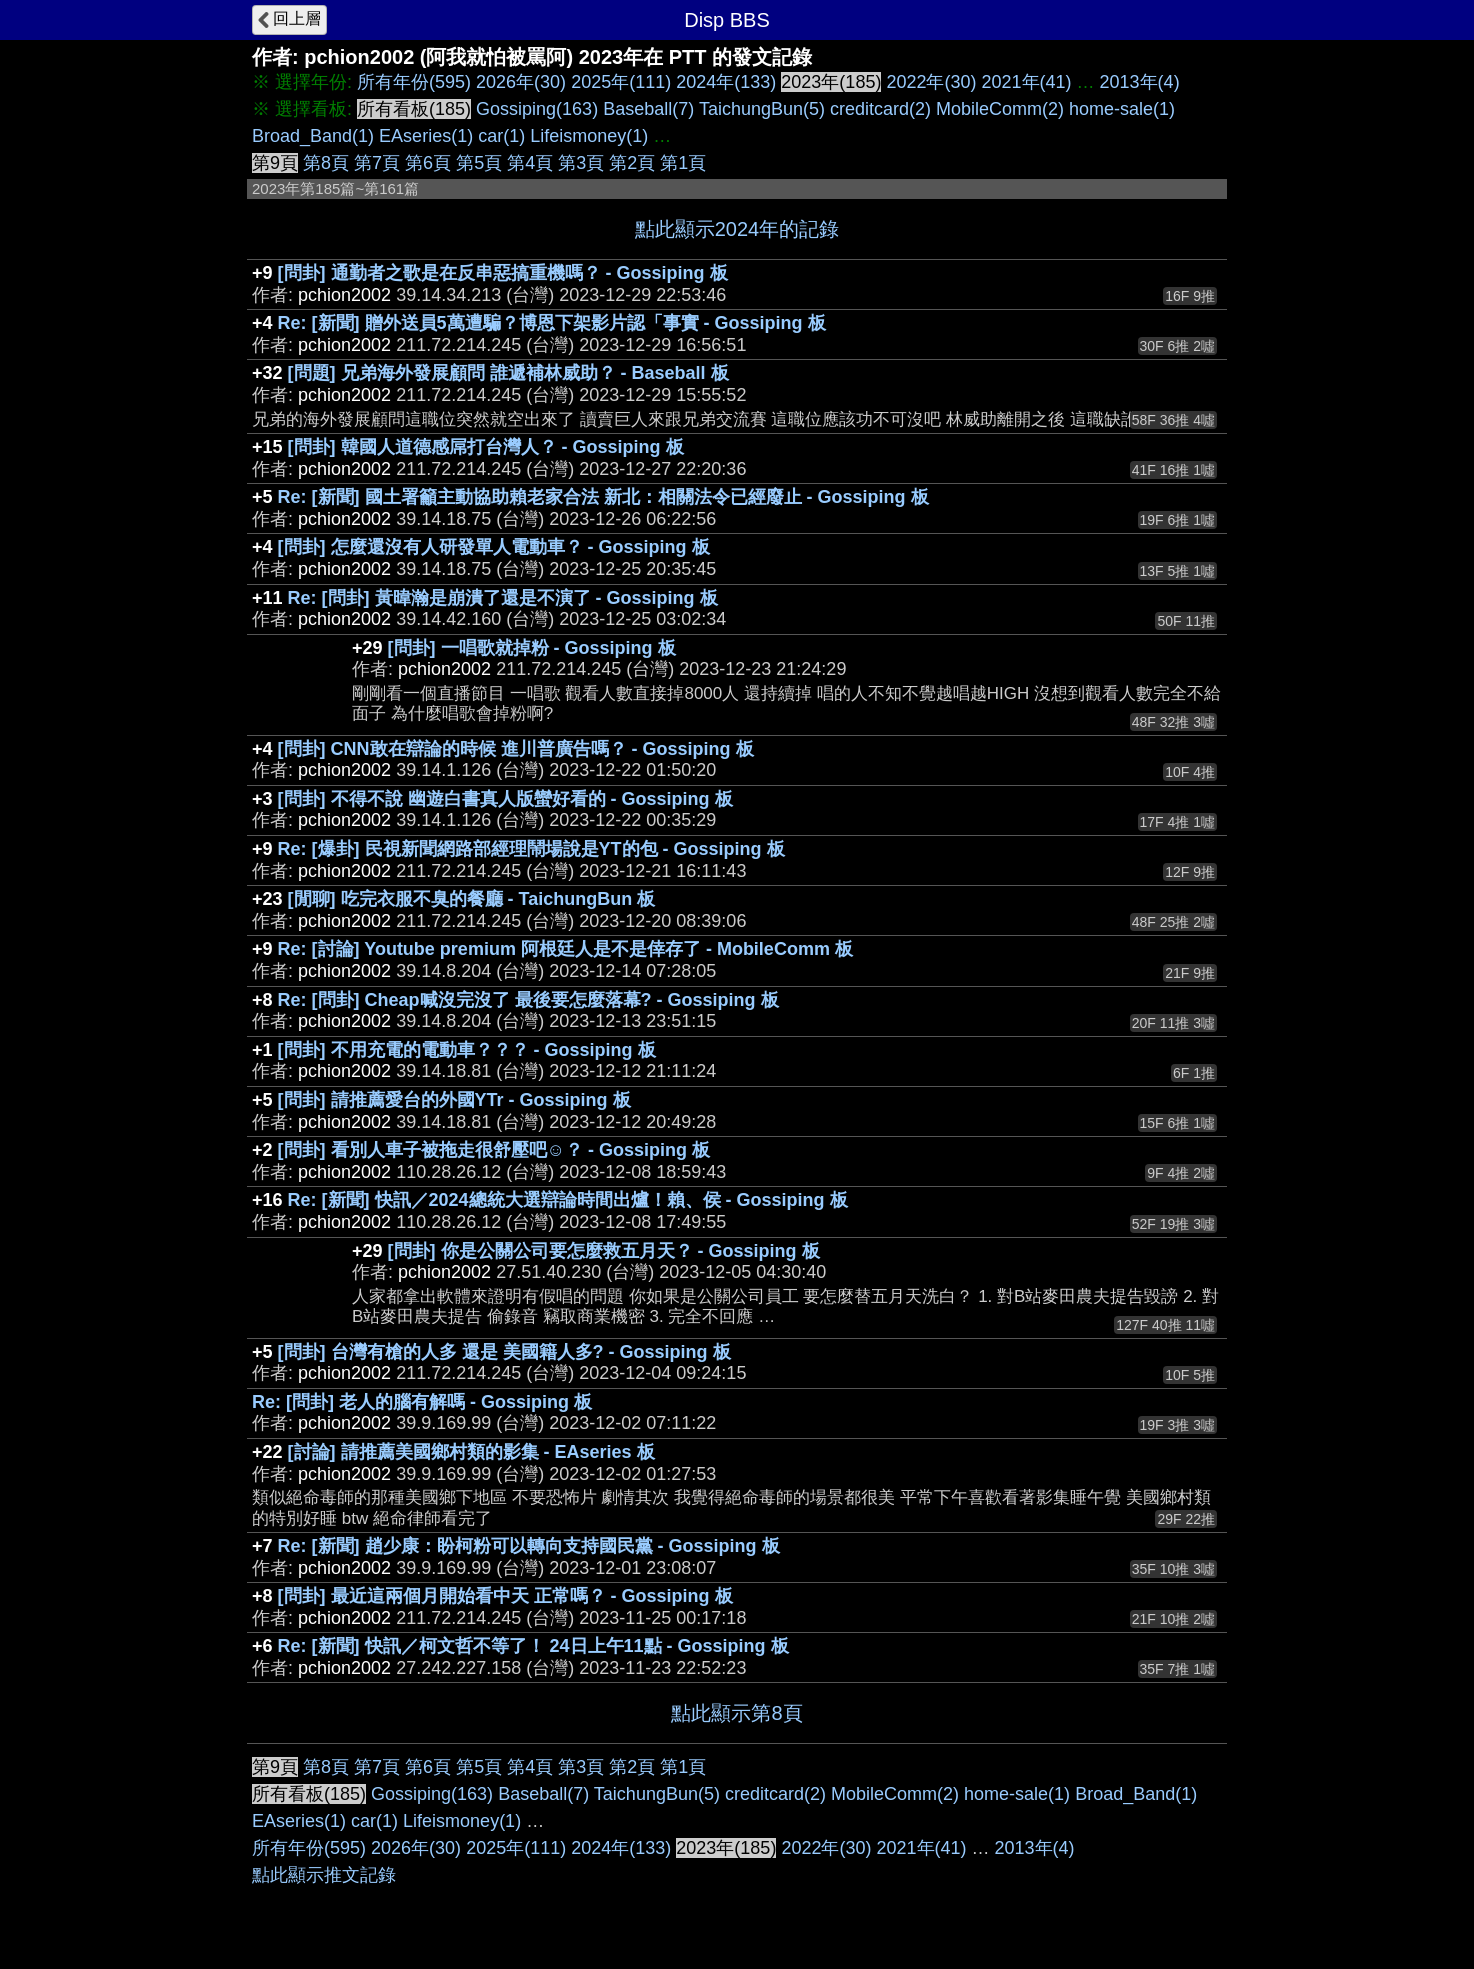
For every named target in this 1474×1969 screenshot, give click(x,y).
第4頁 (530, 163)
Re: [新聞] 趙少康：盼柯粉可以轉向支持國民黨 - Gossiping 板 (529, 1546)
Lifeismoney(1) (589, 136)
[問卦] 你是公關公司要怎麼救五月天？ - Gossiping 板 (604, 1251)
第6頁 (428, 163)
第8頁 (326, 163)
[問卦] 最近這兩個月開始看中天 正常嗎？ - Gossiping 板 (505, 1596)
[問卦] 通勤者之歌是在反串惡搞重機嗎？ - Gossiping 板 (503, 273)
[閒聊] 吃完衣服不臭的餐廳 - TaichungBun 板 (472, 899)
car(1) (501, 136)
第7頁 (377, 163)
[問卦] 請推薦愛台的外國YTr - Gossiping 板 (454, 1100)
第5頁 (479, 163)
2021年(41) (1027, 82)
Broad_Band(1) (313, 136)
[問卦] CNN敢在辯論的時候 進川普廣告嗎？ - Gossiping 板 (516, 749)
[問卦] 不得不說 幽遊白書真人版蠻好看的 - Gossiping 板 (505, 799)
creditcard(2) (880, 109)
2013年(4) (1140, 82)
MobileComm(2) (1000, 109)
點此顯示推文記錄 (324, 1875)
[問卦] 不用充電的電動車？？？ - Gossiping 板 (467, 1050)
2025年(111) (621, 82)
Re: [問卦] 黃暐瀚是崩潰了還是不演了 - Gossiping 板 (503, 598)
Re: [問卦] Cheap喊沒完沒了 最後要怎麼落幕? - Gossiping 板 (528, 1000)
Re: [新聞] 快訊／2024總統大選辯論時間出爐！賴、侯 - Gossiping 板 (568, 1200)
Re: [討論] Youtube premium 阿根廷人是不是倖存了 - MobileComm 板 (565, 949)
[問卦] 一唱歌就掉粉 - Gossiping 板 (532, 648)
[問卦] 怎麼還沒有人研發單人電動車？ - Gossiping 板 (494, 547)
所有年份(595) (414, 82)
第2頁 (632, 163)
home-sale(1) (1122, 109)
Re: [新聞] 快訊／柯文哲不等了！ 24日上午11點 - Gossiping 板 (533, 1646)
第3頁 (581, 163)
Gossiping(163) (537, 109)
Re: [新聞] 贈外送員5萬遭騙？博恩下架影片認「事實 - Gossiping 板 (552, 323)
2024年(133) (726, 82)
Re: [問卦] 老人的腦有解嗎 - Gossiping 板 (422, 1402)
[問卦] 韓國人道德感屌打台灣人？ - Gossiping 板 (486, 447)
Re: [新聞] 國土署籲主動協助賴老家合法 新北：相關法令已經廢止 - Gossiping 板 (603, 497)
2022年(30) (931, 82)
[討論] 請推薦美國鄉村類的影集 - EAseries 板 (471, 1452)
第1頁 (683, 163)
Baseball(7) (648, 109)
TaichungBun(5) (762, 109)
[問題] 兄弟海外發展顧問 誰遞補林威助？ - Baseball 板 (508, 373)
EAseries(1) (426, 136)
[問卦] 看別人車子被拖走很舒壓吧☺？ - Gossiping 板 (494, 1150)
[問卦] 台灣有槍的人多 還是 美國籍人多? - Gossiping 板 (504, 1352)
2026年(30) (521, 82)
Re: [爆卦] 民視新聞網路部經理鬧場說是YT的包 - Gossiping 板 (531, 849)
